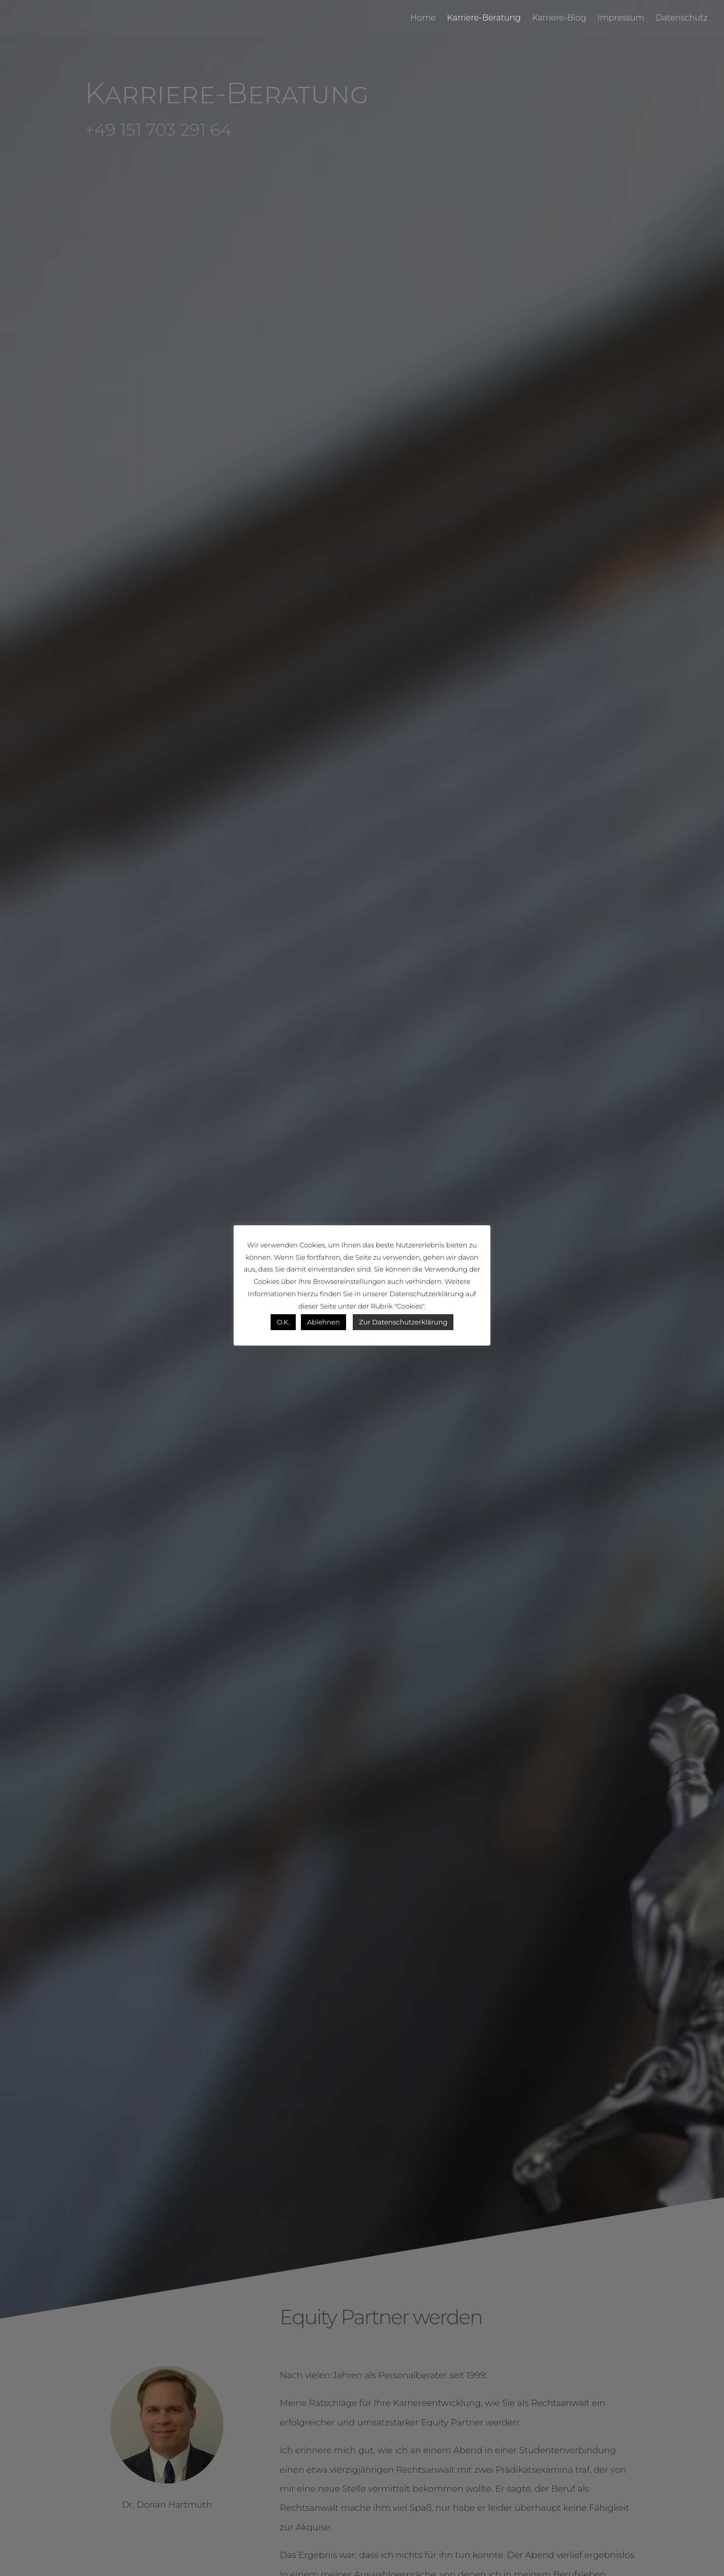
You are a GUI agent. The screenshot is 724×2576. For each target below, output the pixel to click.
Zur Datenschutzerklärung (403, 1322)
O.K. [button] (283, 1322)
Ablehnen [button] (323, 1322)
